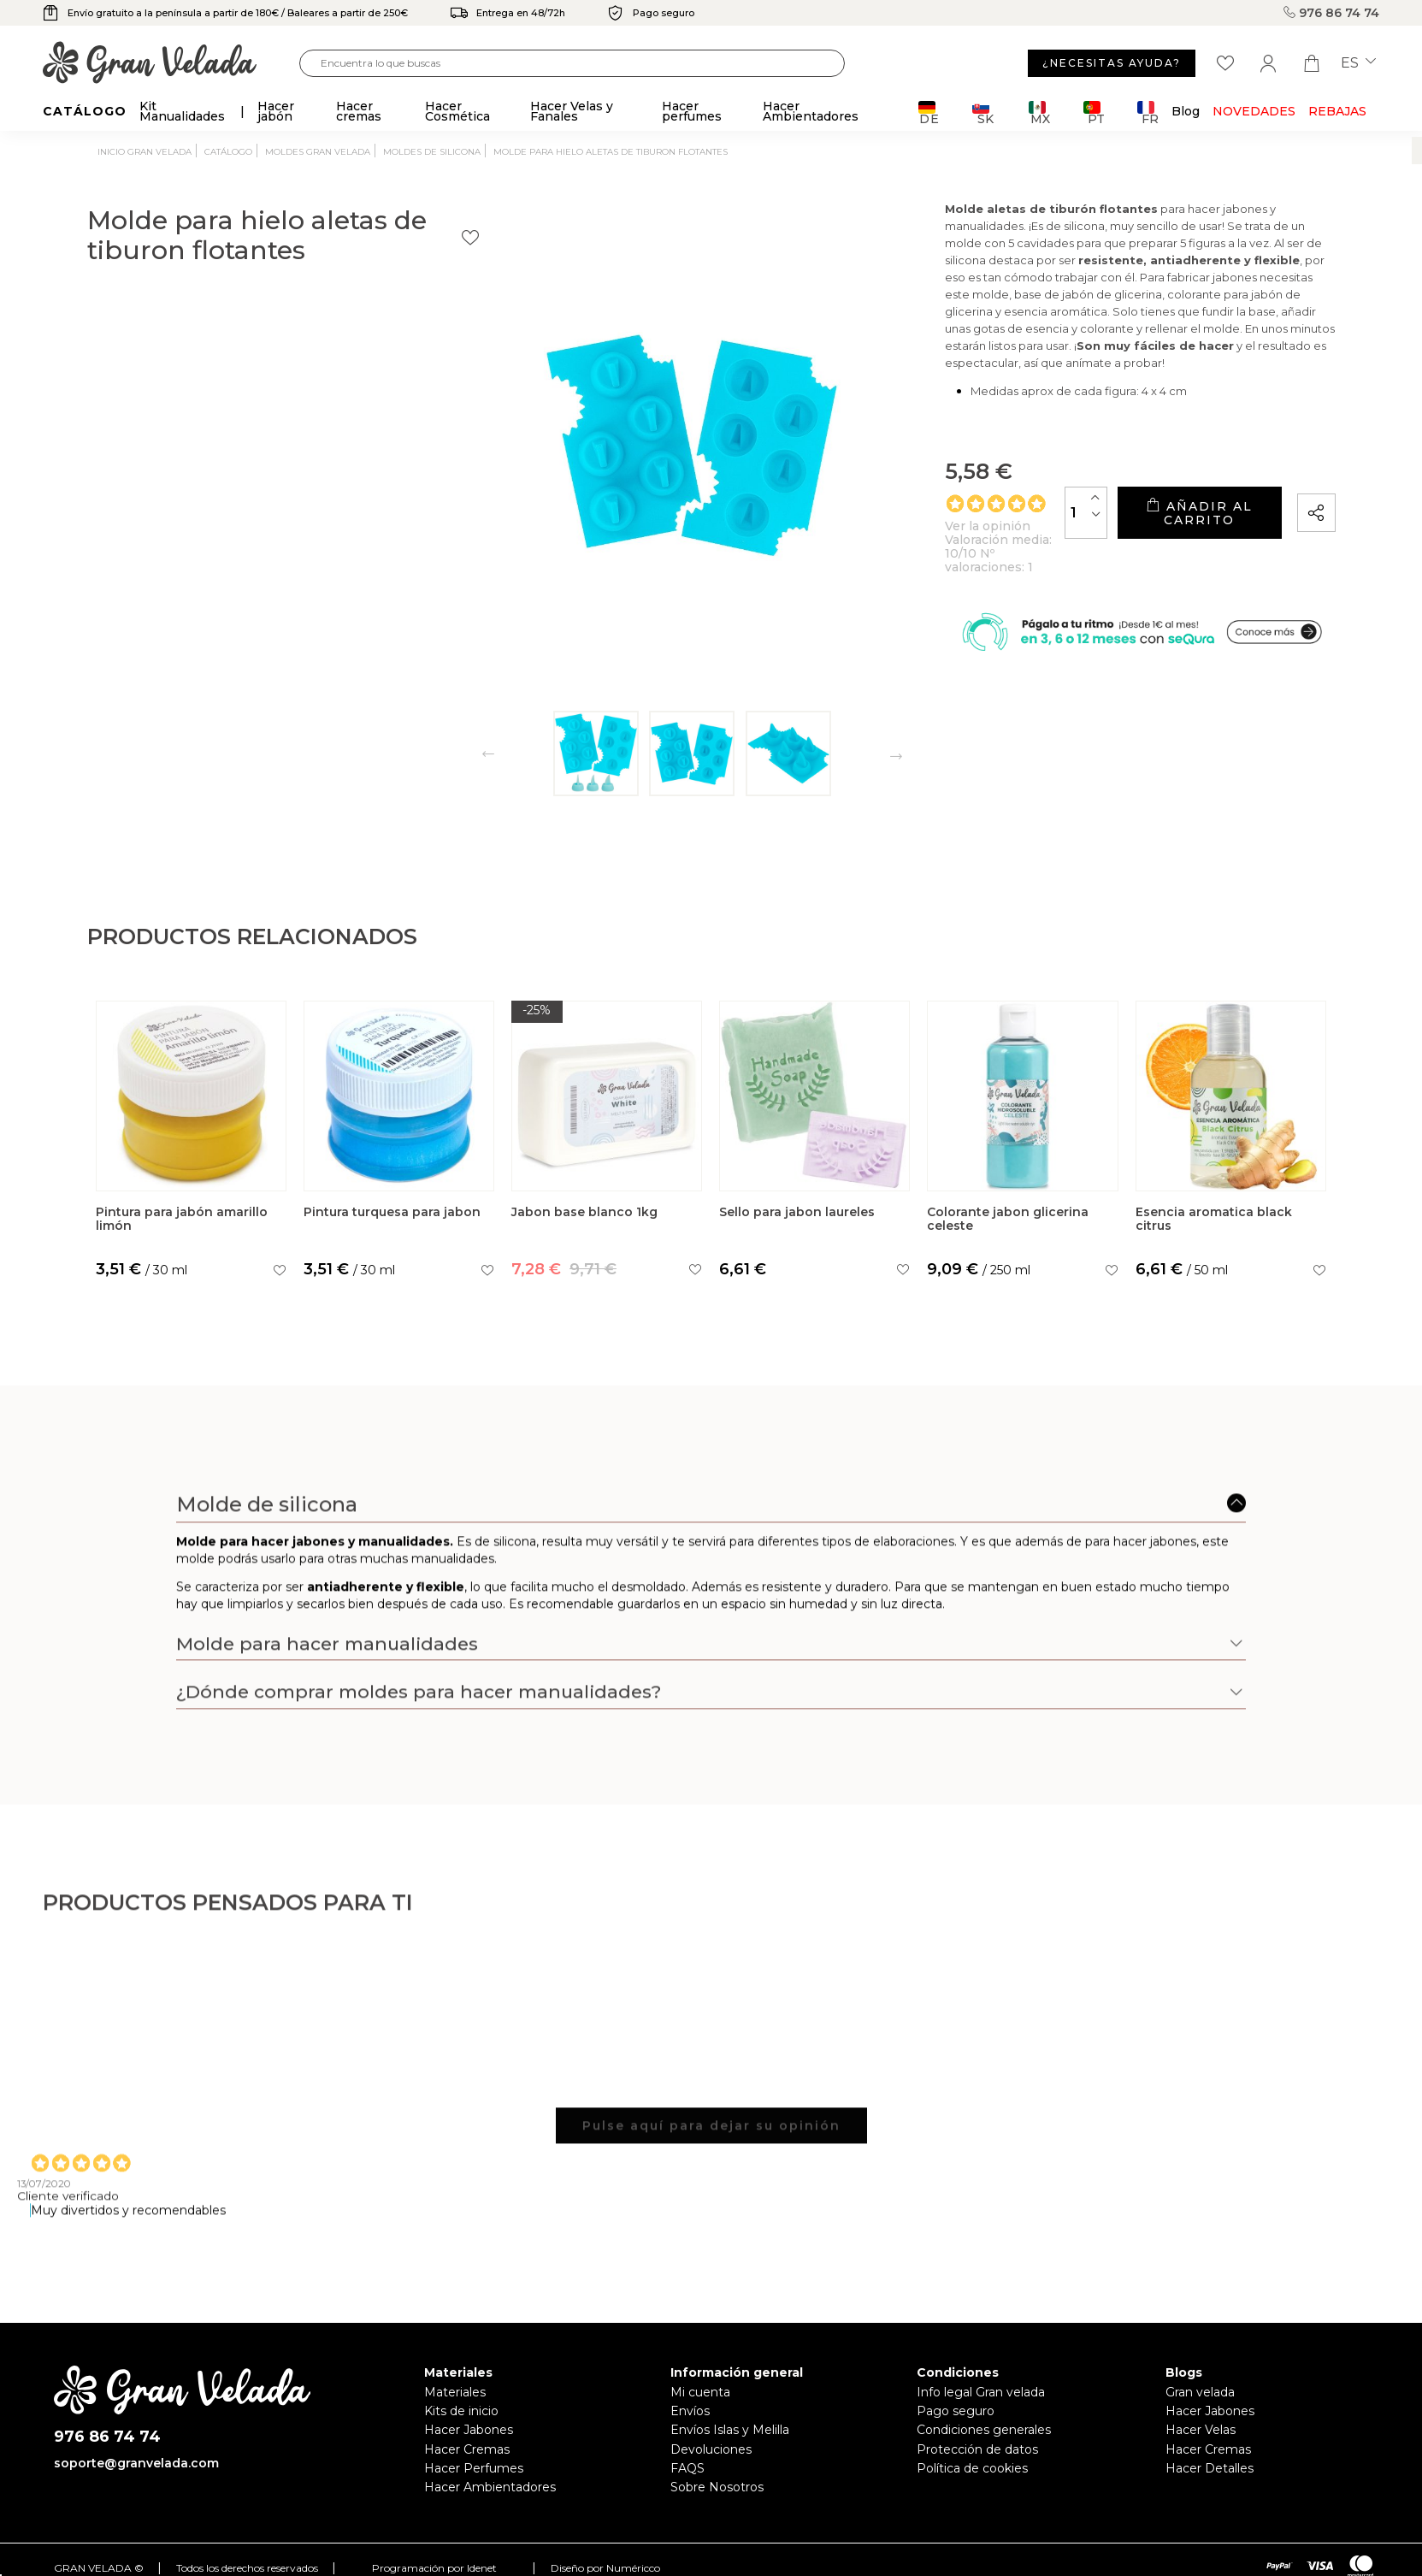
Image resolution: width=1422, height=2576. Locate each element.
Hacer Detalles (1209, 2468)
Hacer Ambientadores (490, 2487)
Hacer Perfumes (473, 2468)
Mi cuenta (700, 2392)
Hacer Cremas (467, 2449)
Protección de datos (977, 2449)
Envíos (690, 2411)
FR (1148, 112)
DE (929, 112)
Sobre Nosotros (717, 2487)
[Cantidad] (961, 548)
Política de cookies (972, 2468)
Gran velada (1200, 2392)
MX (1039, 112)
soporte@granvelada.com (136, 2463)
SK (983, 112)
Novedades (1254, 111)
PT (1094, 112)
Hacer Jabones (468, 2429)
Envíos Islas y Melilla (729, 2429)
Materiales (455, 2392)
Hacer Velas (1200, 2429)
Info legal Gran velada (981, 2392)
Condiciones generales (984, 2429)
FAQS (687, 2468)
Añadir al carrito (1136, 548)
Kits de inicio (461, 2411)
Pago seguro (955, 2411)
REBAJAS (1337, 111)
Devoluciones (711, 2449)
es (1358, 63)
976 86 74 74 (1331, 13)
